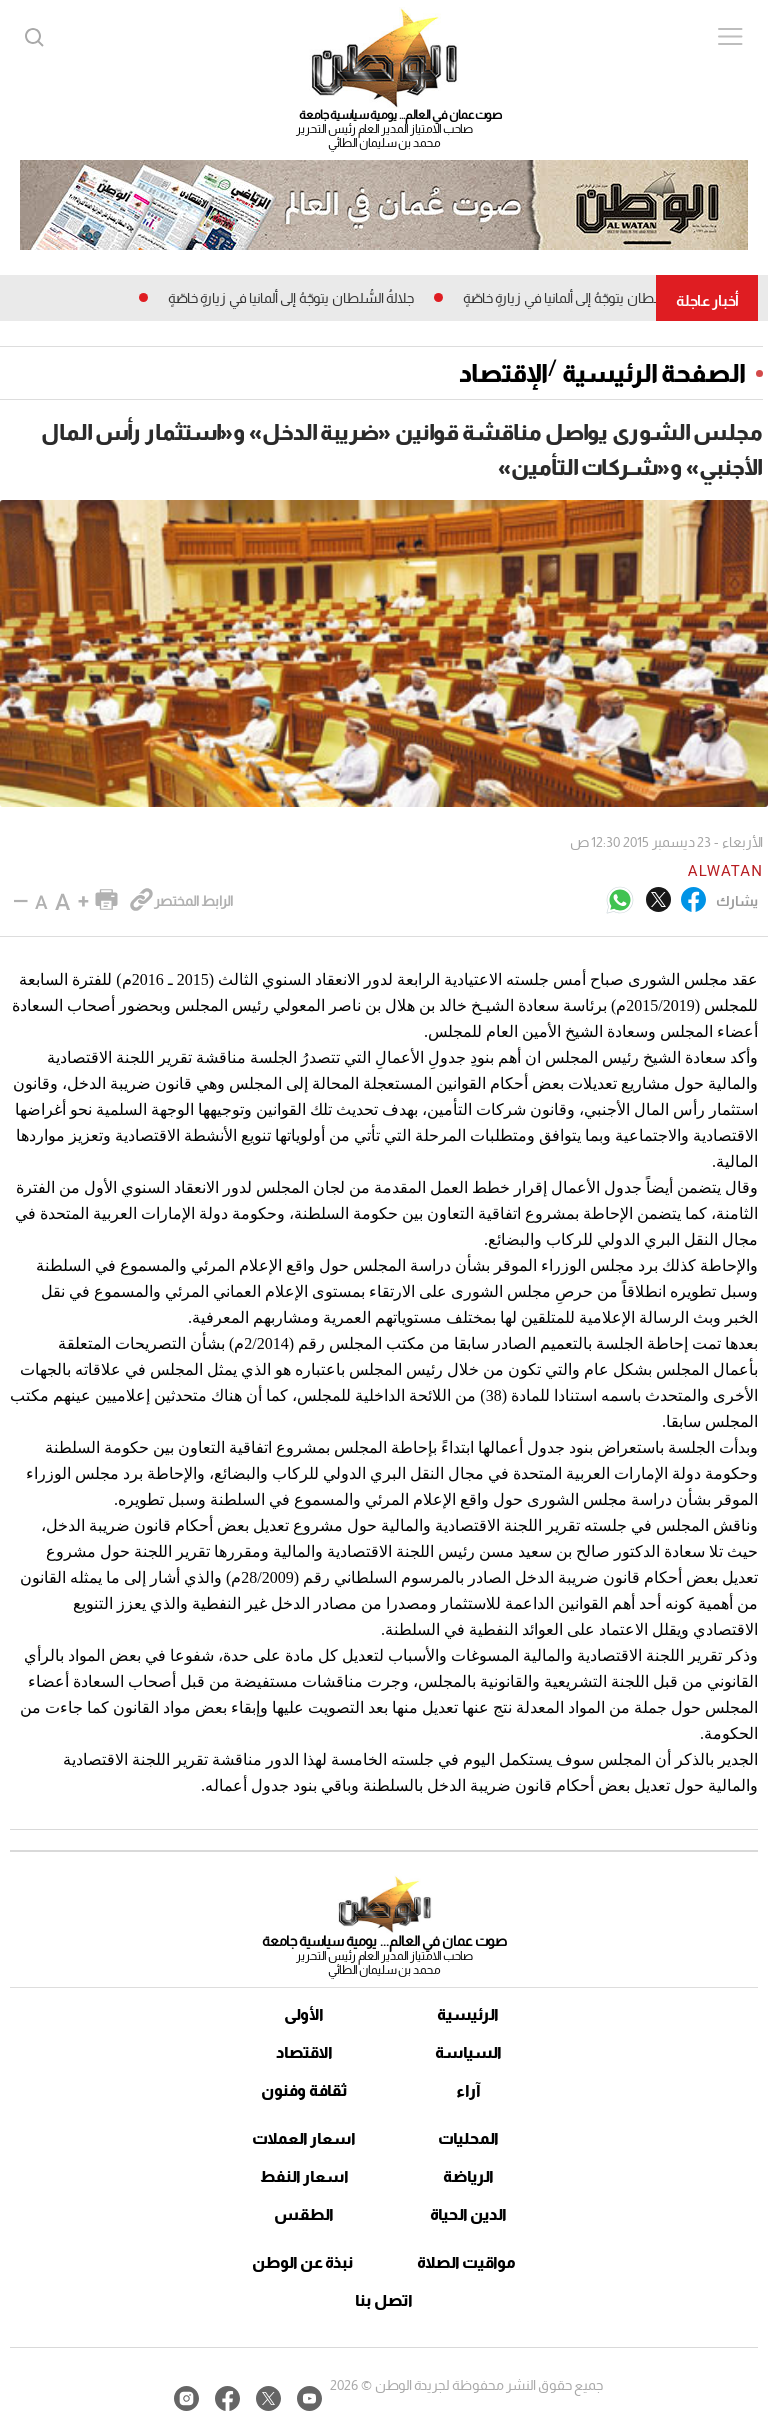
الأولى (304, 2014)
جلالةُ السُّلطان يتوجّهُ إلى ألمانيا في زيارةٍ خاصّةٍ (579, 298)
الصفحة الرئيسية (654, 373)
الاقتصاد (304, 2052)
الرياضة (468, 2176)
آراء (468, 2090)
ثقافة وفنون (304, 2090)
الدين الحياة (468, 2214)
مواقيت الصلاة (466, 2262)
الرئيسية (468, 2014)
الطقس (304, 2214)
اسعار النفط (304, 2176)
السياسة (468, 2052)
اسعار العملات (304, 2138)
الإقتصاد (503, 373)
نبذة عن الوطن (302, 2262)
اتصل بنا (384, 2300)
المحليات (468, 2138)
